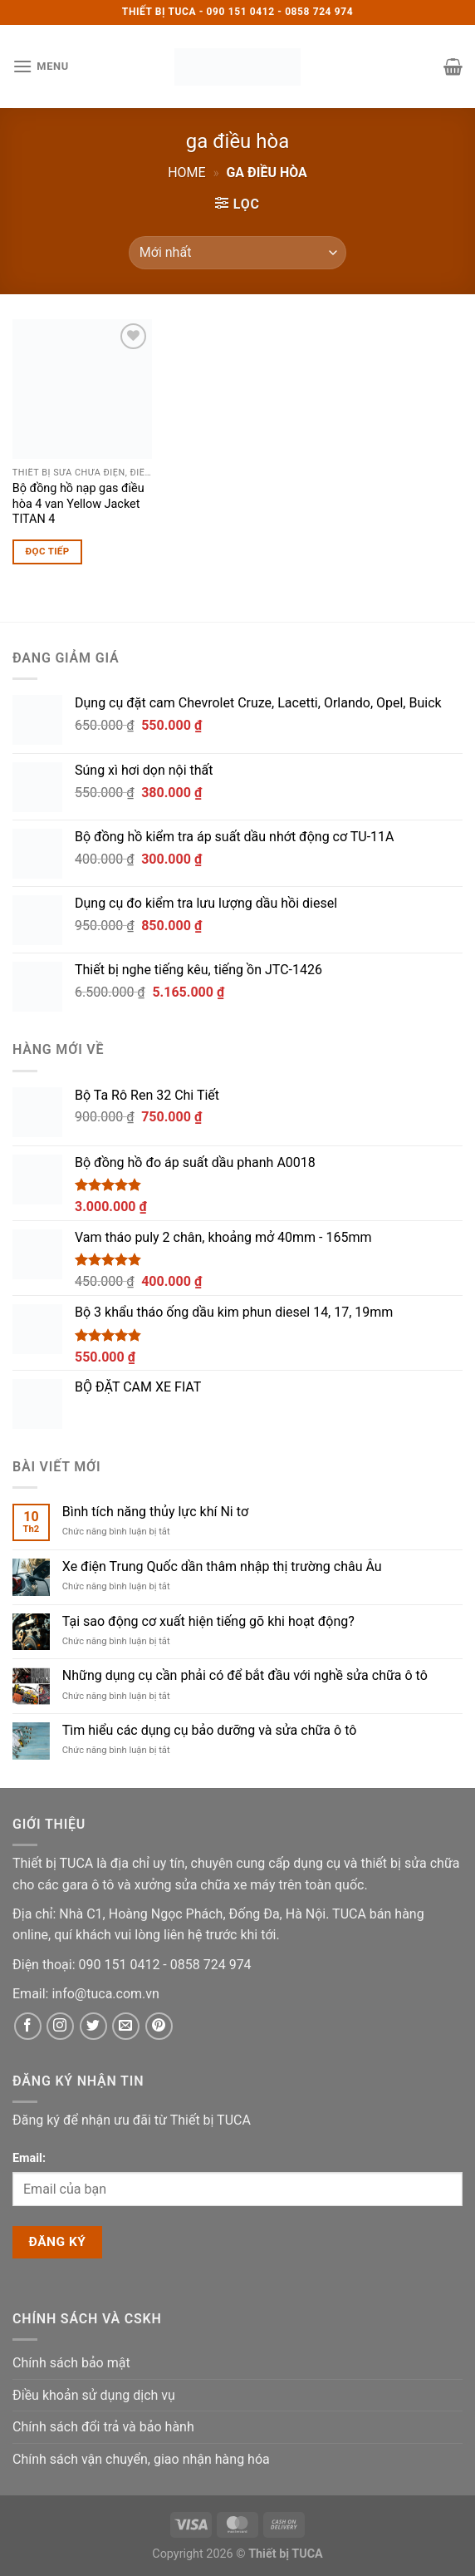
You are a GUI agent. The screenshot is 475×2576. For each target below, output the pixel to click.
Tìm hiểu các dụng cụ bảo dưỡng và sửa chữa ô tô (209, 1730)
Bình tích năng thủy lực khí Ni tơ (155, 1511)
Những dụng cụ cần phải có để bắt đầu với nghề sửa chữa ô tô (245, 1675)
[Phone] (121, 1965)
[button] (40, 66)
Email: (29, 2158)
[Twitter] (93, 2026)
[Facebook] (28, 2026)
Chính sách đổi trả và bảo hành (103, 2427)
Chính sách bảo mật (71, 2363)
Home (186, 172)
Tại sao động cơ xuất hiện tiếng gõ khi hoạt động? (208, 1621)
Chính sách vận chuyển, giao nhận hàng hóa (141, 2459)
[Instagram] (60, 2026)
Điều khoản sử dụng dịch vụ (93, 2395)
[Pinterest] (159, 2026)
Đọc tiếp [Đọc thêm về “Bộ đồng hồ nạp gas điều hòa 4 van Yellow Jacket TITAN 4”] (48, 551)
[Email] (105, 1994)
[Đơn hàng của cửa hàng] (237, 252)
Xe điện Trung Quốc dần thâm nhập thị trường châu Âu (222, 1566)
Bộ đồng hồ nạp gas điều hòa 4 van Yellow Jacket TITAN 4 (78, 503)
